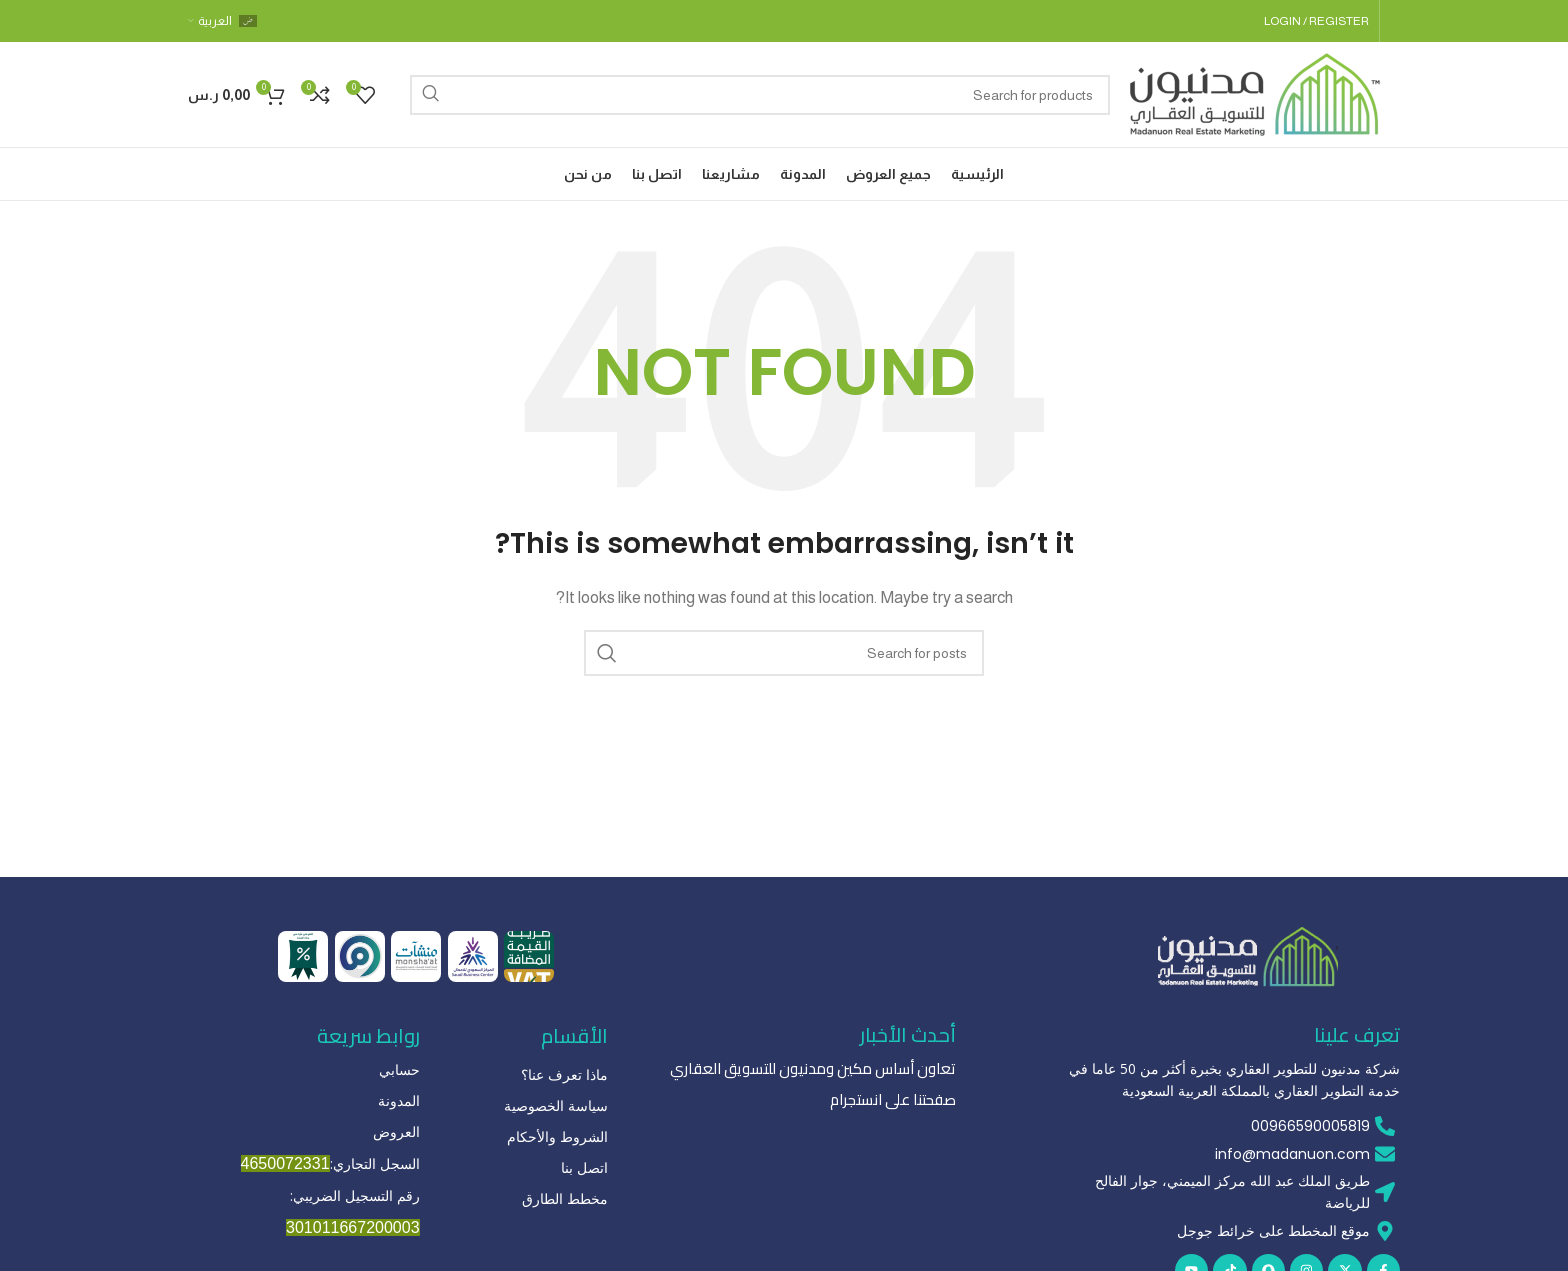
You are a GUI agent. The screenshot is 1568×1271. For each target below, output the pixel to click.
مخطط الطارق (565, 1198)
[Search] (760, 95)
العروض (396, 1131)
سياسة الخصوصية (556, 1105)
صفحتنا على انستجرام (897, 1100)
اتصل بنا (584, 1167)
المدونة (399, 1100)
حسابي (399, 1069)
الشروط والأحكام (557, 1136)
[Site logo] (1255, 92)
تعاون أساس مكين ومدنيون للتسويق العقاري (823, 1069)
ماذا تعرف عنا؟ (564, 1074)
